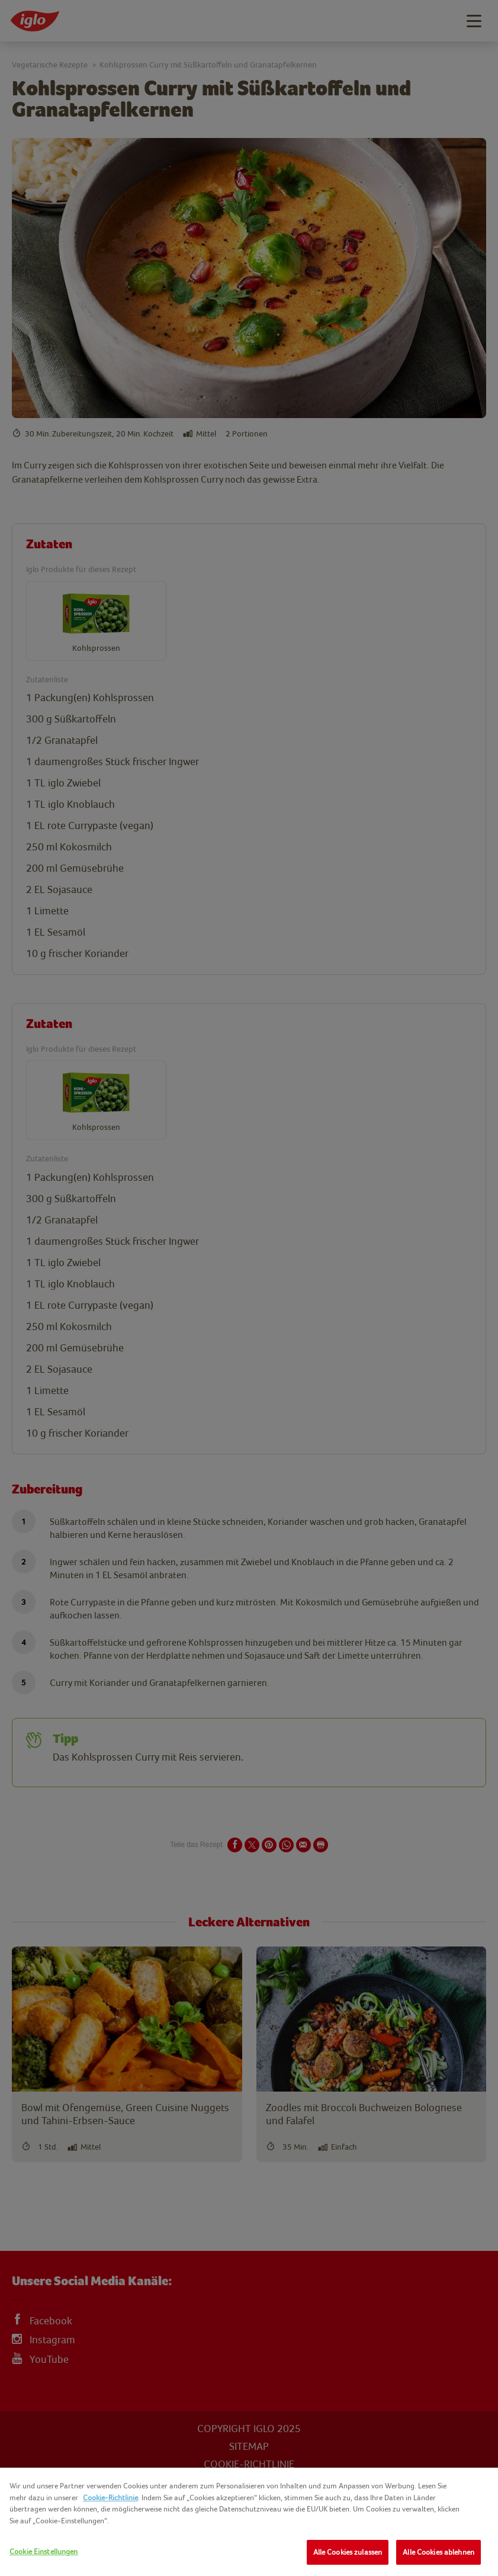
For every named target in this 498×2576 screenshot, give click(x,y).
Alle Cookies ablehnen (438, 2552)
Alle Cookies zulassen (348, 2552)
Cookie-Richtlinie (110, 2497)
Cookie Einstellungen (43, 2551)
